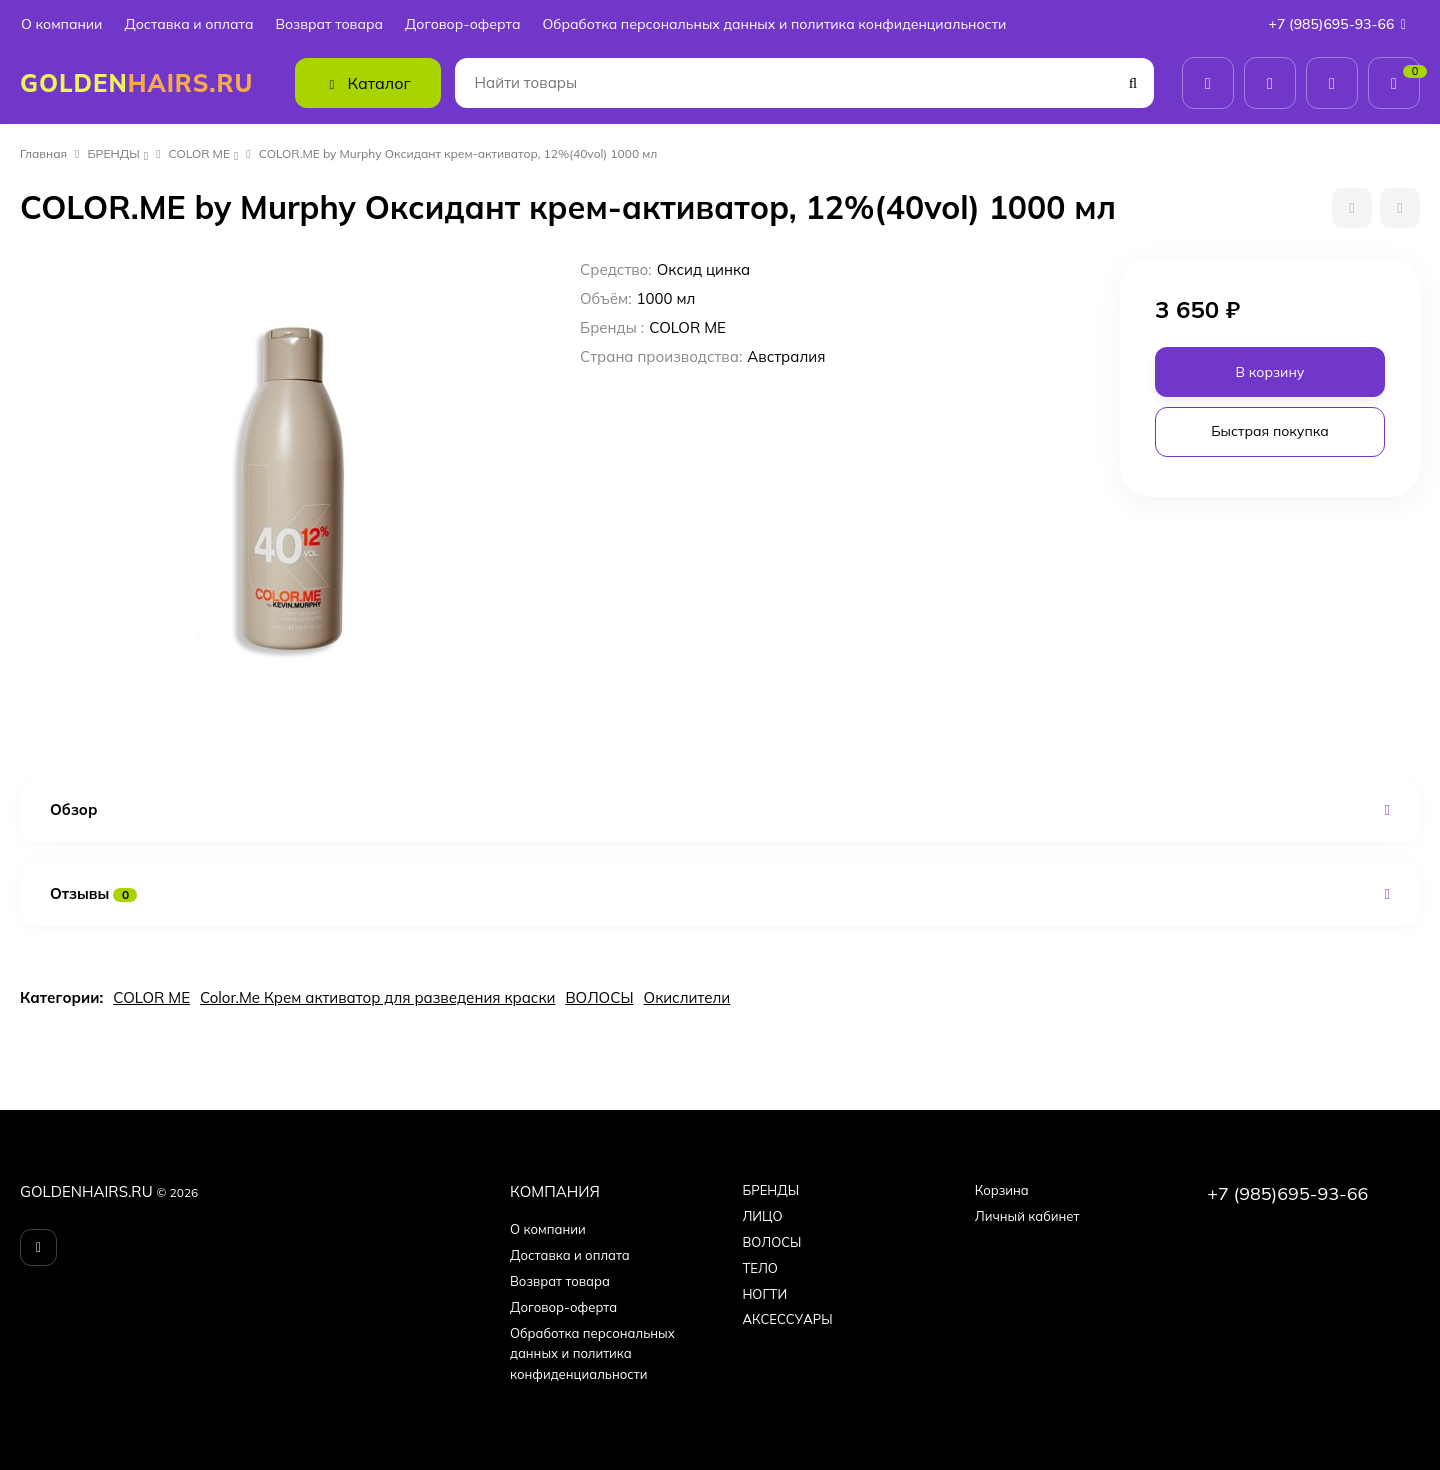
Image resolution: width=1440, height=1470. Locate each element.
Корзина (1002, 1190)
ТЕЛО (759, 1268)
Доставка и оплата (188, 24)
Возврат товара (329, 24)
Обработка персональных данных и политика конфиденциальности (774, 24)
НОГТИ (764, 1294)
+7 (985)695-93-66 (1342, 24)
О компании (61, 24)
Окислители (687, 997)
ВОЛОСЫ (599, 997)
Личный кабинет (1027, 1216)
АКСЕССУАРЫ (787, 1319)
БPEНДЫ (114, 153)
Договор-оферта (462, 24)
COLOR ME (199, 153)
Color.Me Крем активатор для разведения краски (377, 997)
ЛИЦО (762, 1216)
